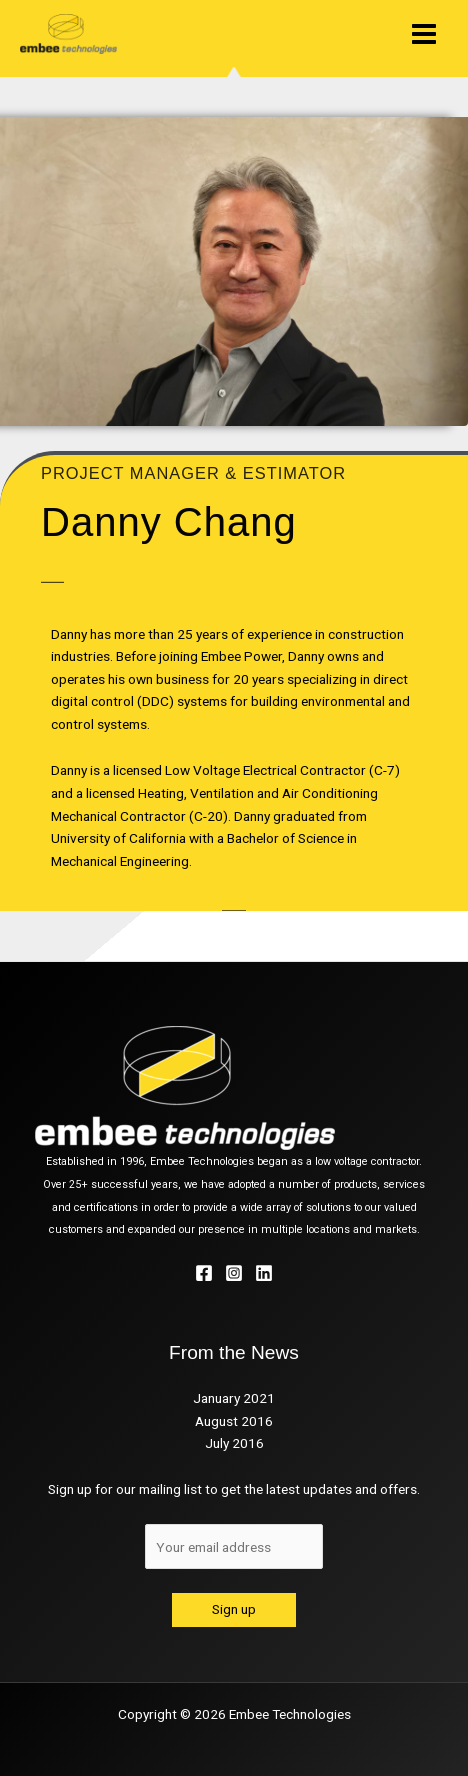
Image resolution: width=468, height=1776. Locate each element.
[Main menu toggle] (424, 33)
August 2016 (234, 1421)
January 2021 (234, 1398)
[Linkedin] (264, 1273)
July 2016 (234, 1443)
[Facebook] (204, 1273)
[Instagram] (234, 1273)
